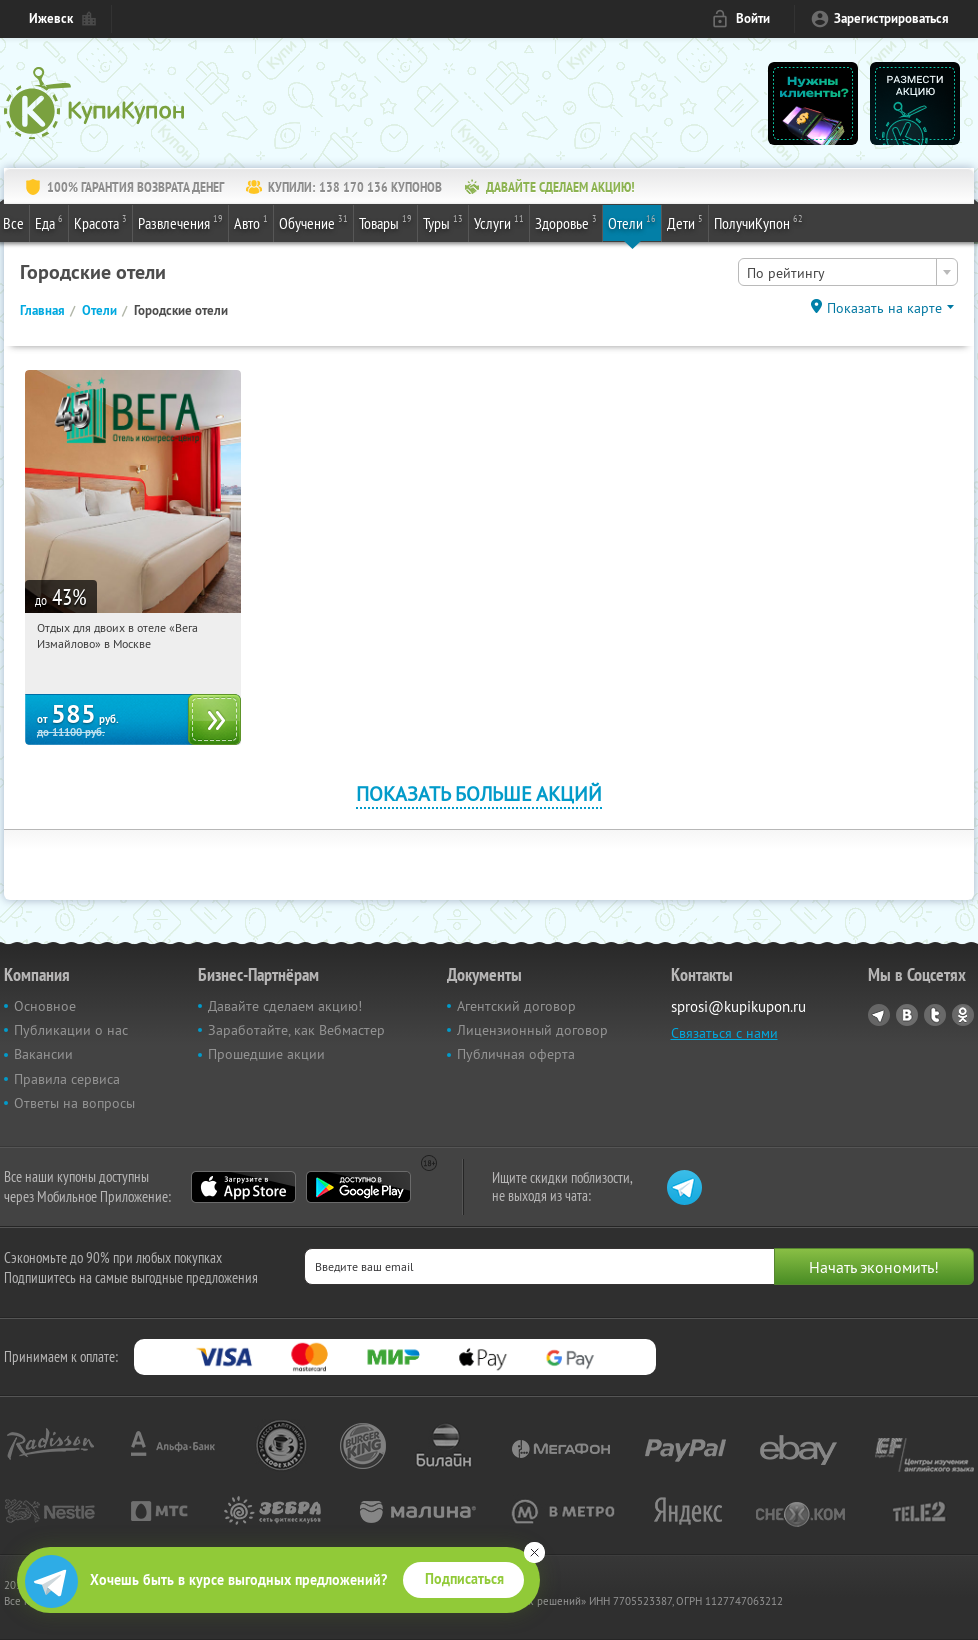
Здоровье (566, 222)
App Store (243, 1187)
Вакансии (43, 1054)
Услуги (499, 222)
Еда (49, 222)
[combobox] (848, 272)
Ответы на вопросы (74, 1103)
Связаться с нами (724, 1033)
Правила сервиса (67, 1079)
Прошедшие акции (266, 1054)
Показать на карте (884, 308)
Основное (45, 1006)
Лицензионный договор (532, 1030)
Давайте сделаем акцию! (285, 1006)
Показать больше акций (479, 793)
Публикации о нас (71, 1030)
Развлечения (180, 222)
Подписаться (464, 1579)
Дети (685, 222)
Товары (385, 222)
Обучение (313, 222)
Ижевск (51, 18)
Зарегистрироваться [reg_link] (891, 18)
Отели (632, 222)
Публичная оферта (516, 1054)
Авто (251, 222)
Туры (443, 222)
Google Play (358, 1187)
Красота (100, 222)
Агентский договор (516, 1006)
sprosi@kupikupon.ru (738, 1006)
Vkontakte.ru (907, 1015)
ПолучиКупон (758, 222)
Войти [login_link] (753, 18)
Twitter (935, 1015)
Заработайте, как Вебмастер (296, 1030)
